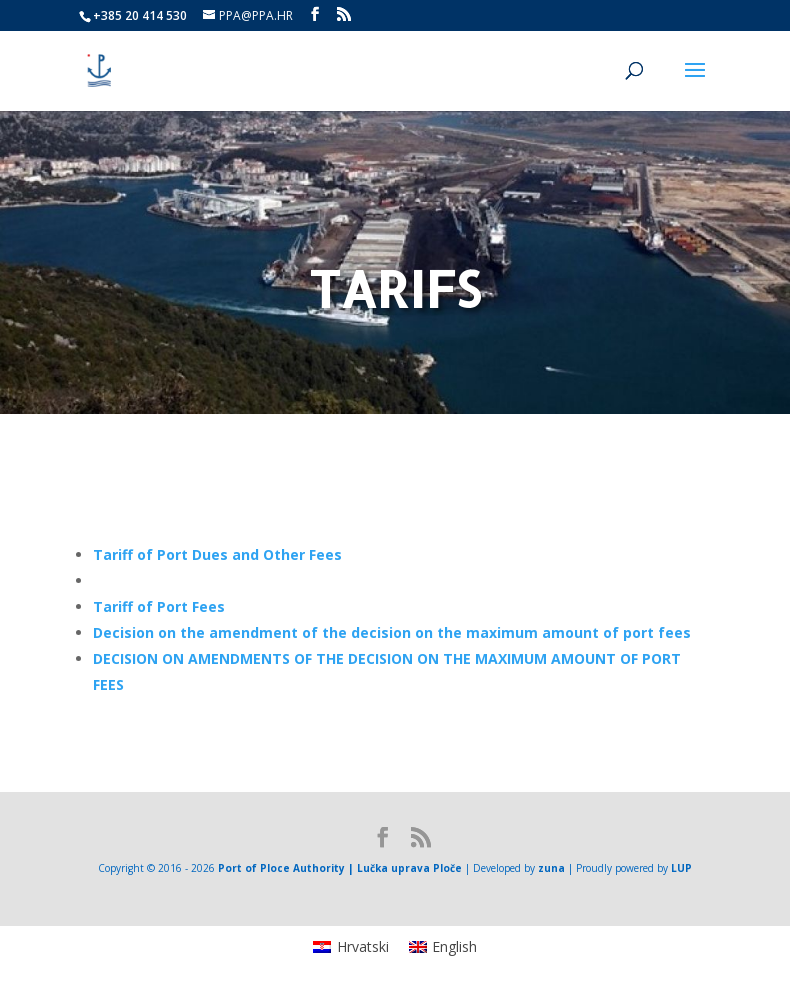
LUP (681, 868)
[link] (217, 554)
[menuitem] (351, 947)
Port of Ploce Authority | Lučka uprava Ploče (340, 868)
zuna (551, 868)
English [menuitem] (454, 946)
